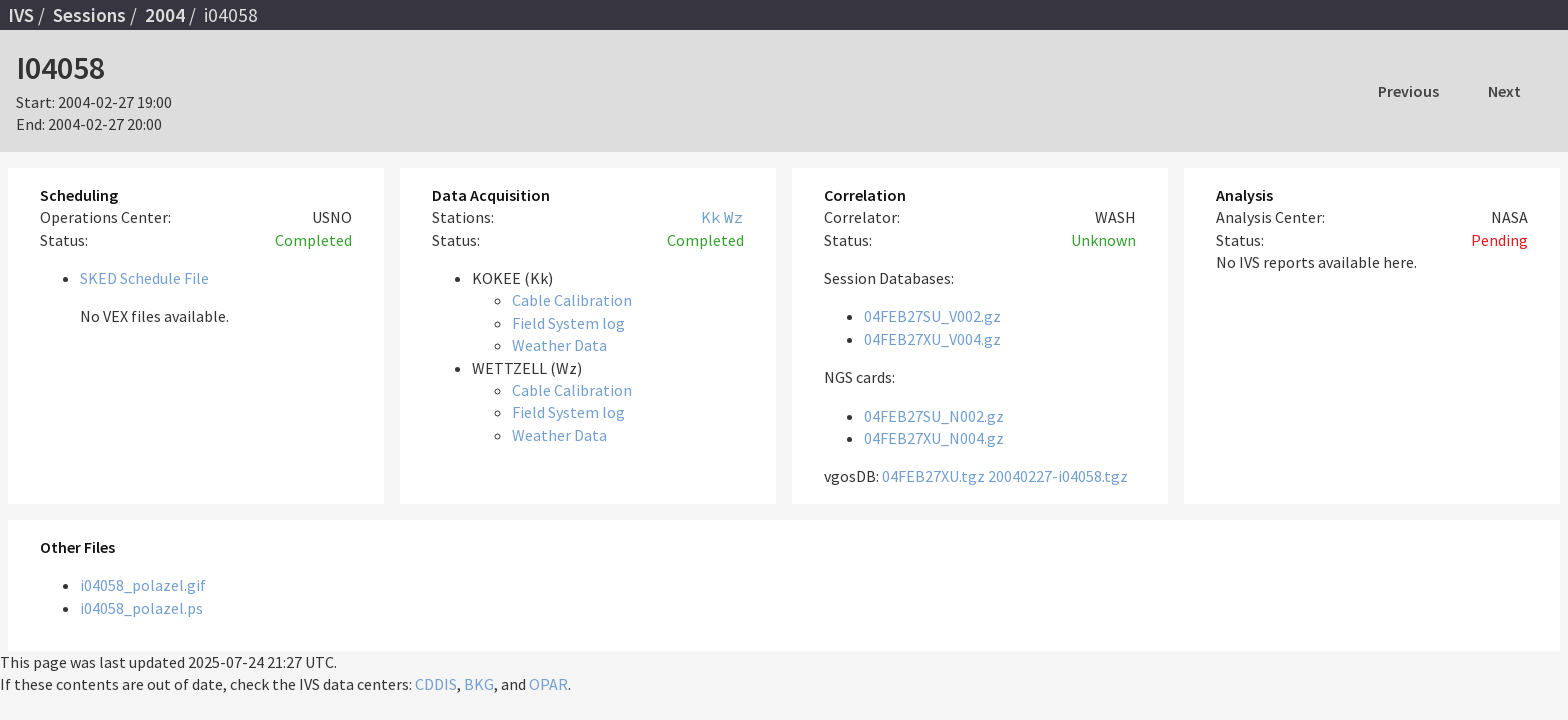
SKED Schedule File (144, 278)
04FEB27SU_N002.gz (934, 416)
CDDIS (436, 684)
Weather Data (559, 345)
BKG (479, 684)
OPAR (548, 684)
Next (1504, 91)
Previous (1408, 91)
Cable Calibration (572, 300)
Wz (734, 217)
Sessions (89, 15)
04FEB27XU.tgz (933, 476)
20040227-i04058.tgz (1058, 476)
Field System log (568, 323)
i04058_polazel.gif (143, 585)
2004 (165, 15)
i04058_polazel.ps (141, 608)
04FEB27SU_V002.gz (932, 316)
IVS (21, 15)
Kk (711, 217)
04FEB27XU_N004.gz (934, 438)
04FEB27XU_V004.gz (932, 339)
